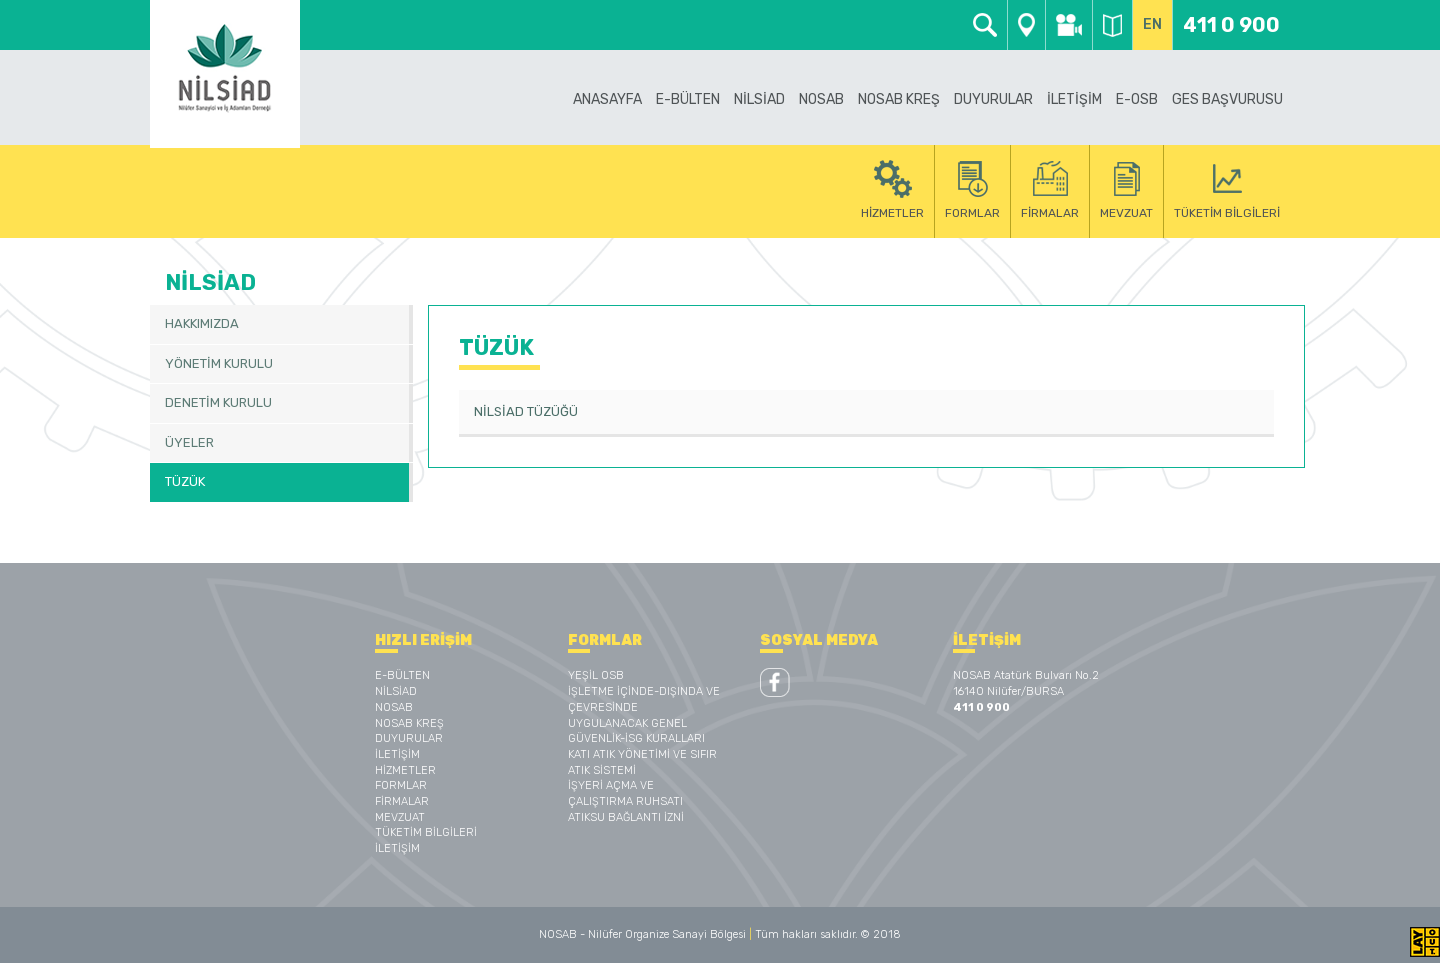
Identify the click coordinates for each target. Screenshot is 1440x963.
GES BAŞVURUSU (1227, 99)
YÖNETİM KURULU (219, 363)
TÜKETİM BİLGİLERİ (426, 832)
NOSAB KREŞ (409, 723)
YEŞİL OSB (596, 675)
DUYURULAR (993, 99)
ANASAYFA (607, 99)
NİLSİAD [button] (759, 99)
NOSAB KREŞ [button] (899, 99)
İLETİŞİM (1074, 99)
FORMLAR (401, 785)
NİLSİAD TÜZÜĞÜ (526, 411)
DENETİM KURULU (218, 402)
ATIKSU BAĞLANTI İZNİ (626, 817)
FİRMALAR (402, 801)
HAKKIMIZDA (202, 323)
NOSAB (394, 707)
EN (1152, 24)
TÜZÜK (185, 481)
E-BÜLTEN (688, 99)
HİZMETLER (405, 770)
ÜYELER (189, 442)
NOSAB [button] (821, 99)
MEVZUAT (400, 817)
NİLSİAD (396, 691)
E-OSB (1137, 99)
